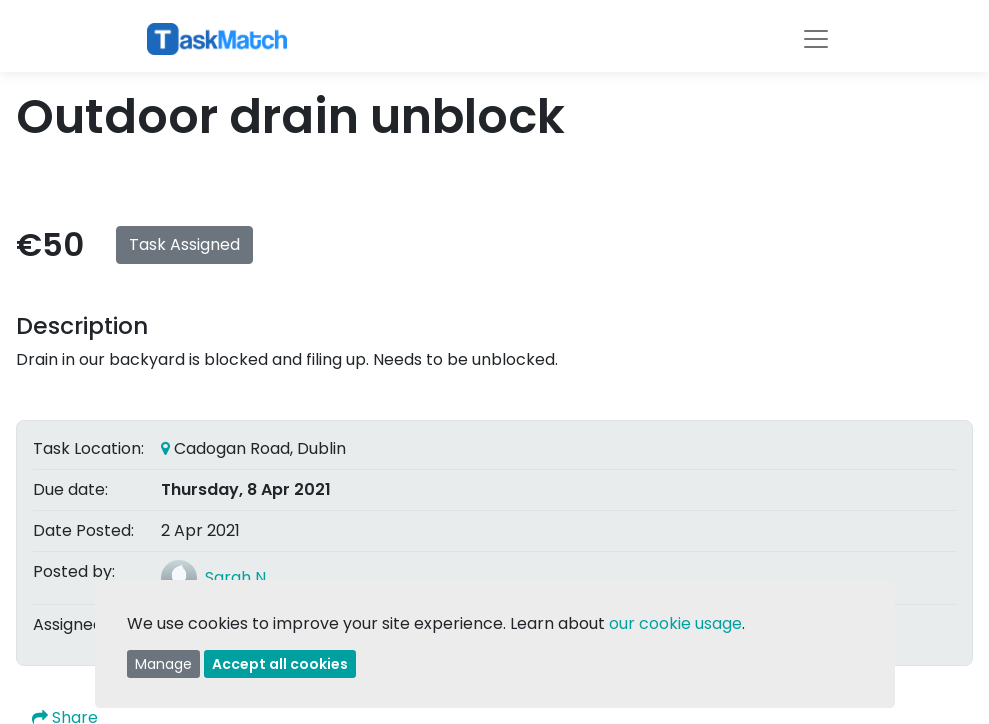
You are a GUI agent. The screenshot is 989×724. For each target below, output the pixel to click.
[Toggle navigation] (816, 39)
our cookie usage (675, 623)
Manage (163, 664)
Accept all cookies (280, 664)
